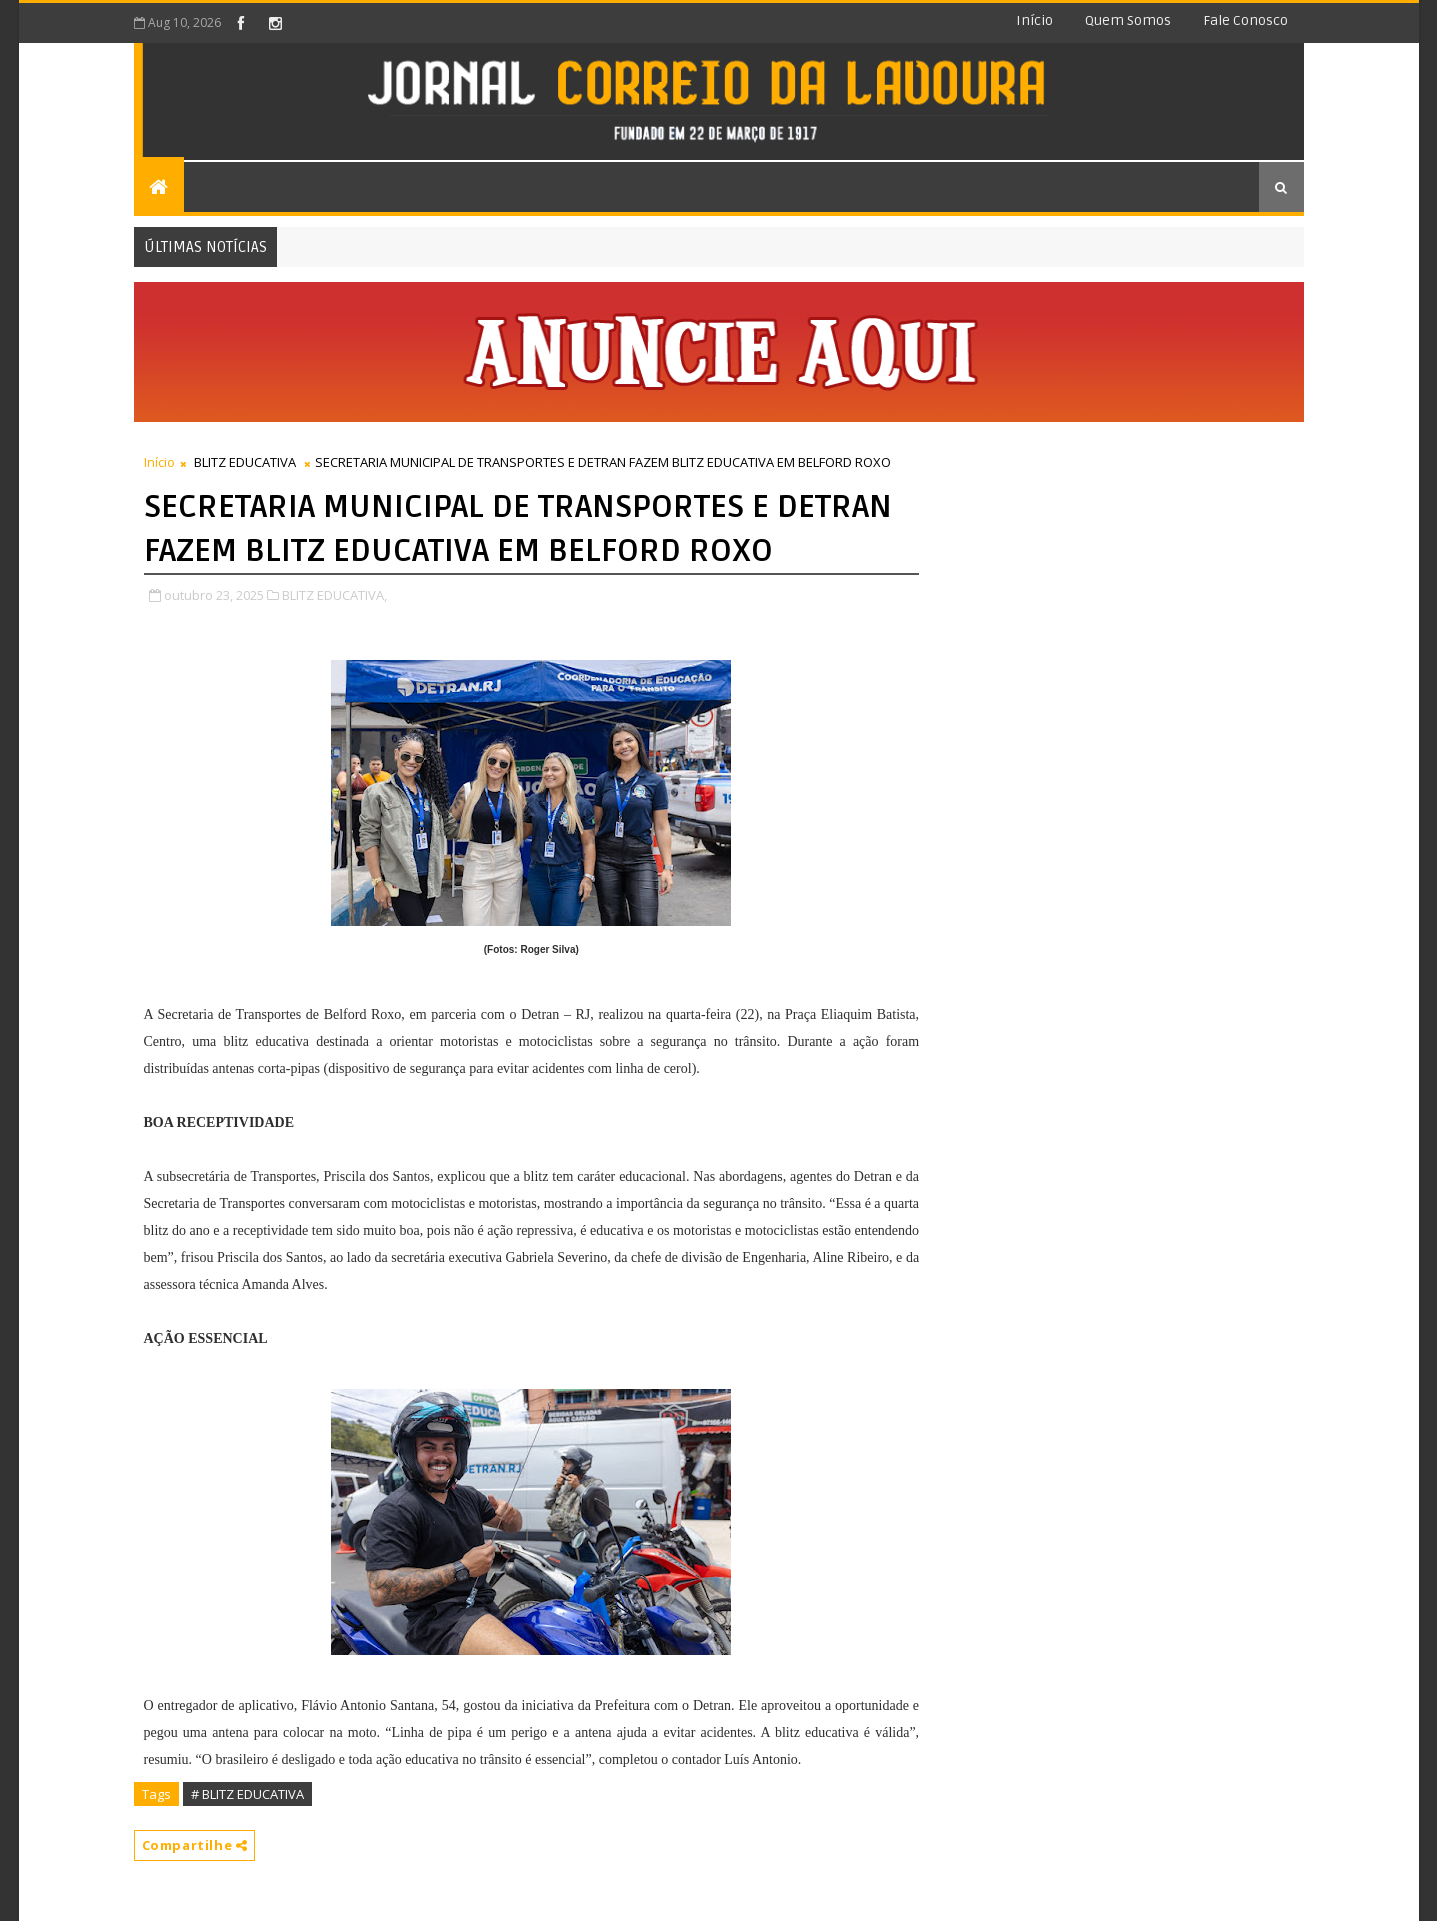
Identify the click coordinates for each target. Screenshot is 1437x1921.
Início (1034, 20)
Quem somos (1128, 20)
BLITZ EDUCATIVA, (334, 595)
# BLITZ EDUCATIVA (247, 1794)
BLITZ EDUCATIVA (245, 462)
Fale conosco (1245, 20)
